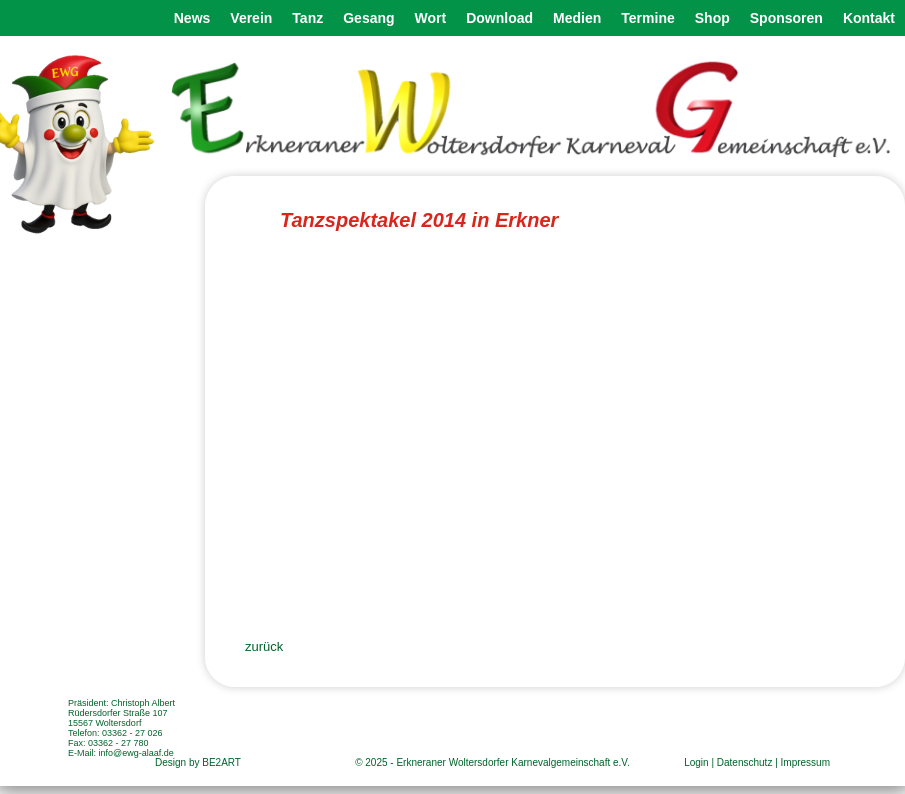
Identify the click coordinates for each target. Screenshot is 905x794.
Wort (431, 18)
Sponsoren (786, 18)
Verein (251, 18)
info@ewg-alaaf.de (136, 753)
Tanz (307, 18)
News (192, 18)
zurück (264, 646)
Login (696, 762)
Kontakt (869, 18)
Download (499, 18)
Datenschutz (745, 762)
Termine (647, 18)
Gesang (368, 18)
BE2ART (221, 762)
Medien (577, 18)
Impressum (805, 762)
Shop (712, 18)
